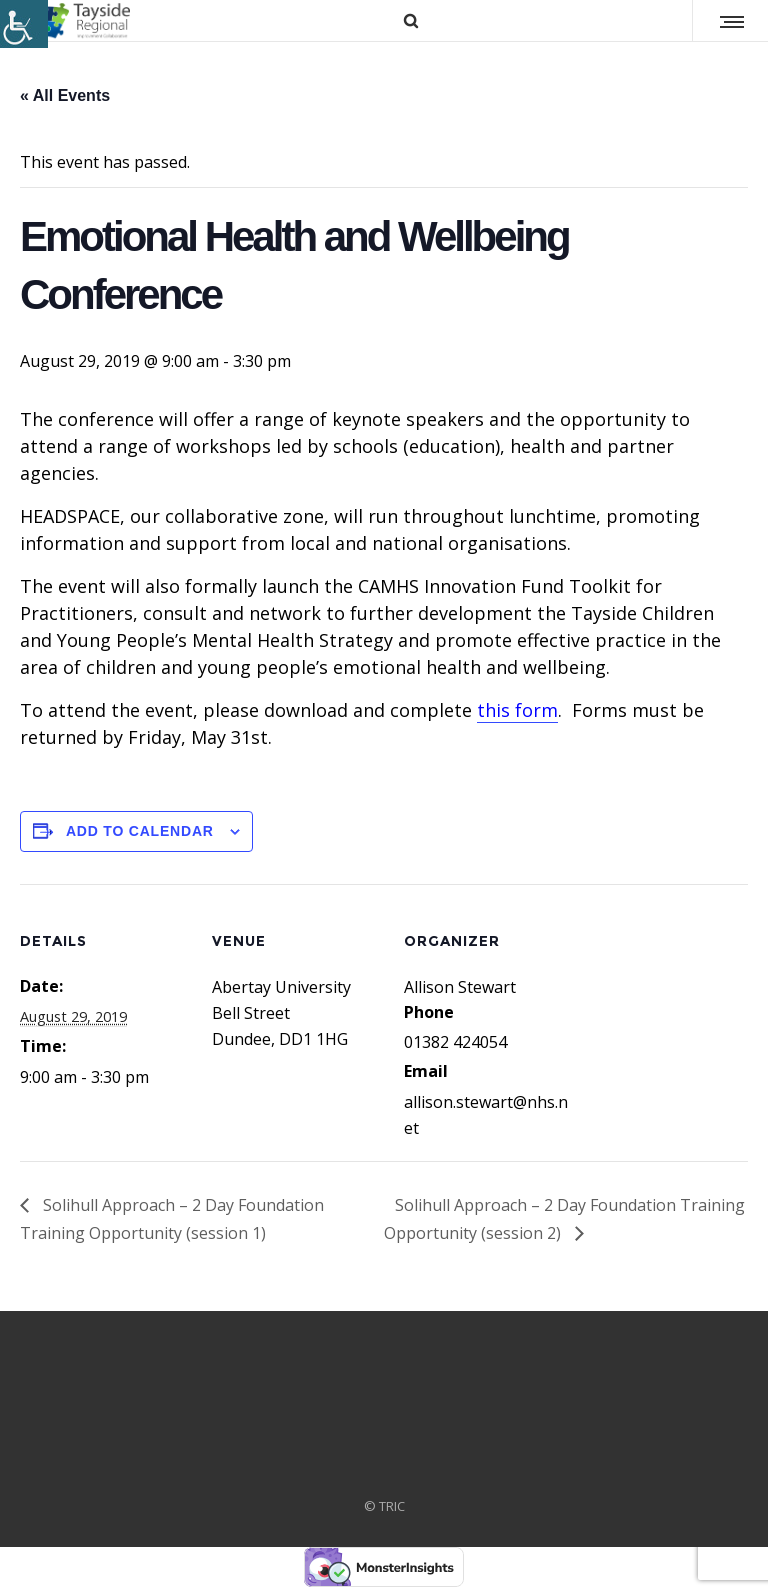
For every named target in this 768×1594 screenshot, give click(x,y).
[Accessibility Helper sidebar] (24, 24)
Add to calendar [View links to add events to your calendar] (140, 831)
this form (517, 710)
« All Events (65, 95)
